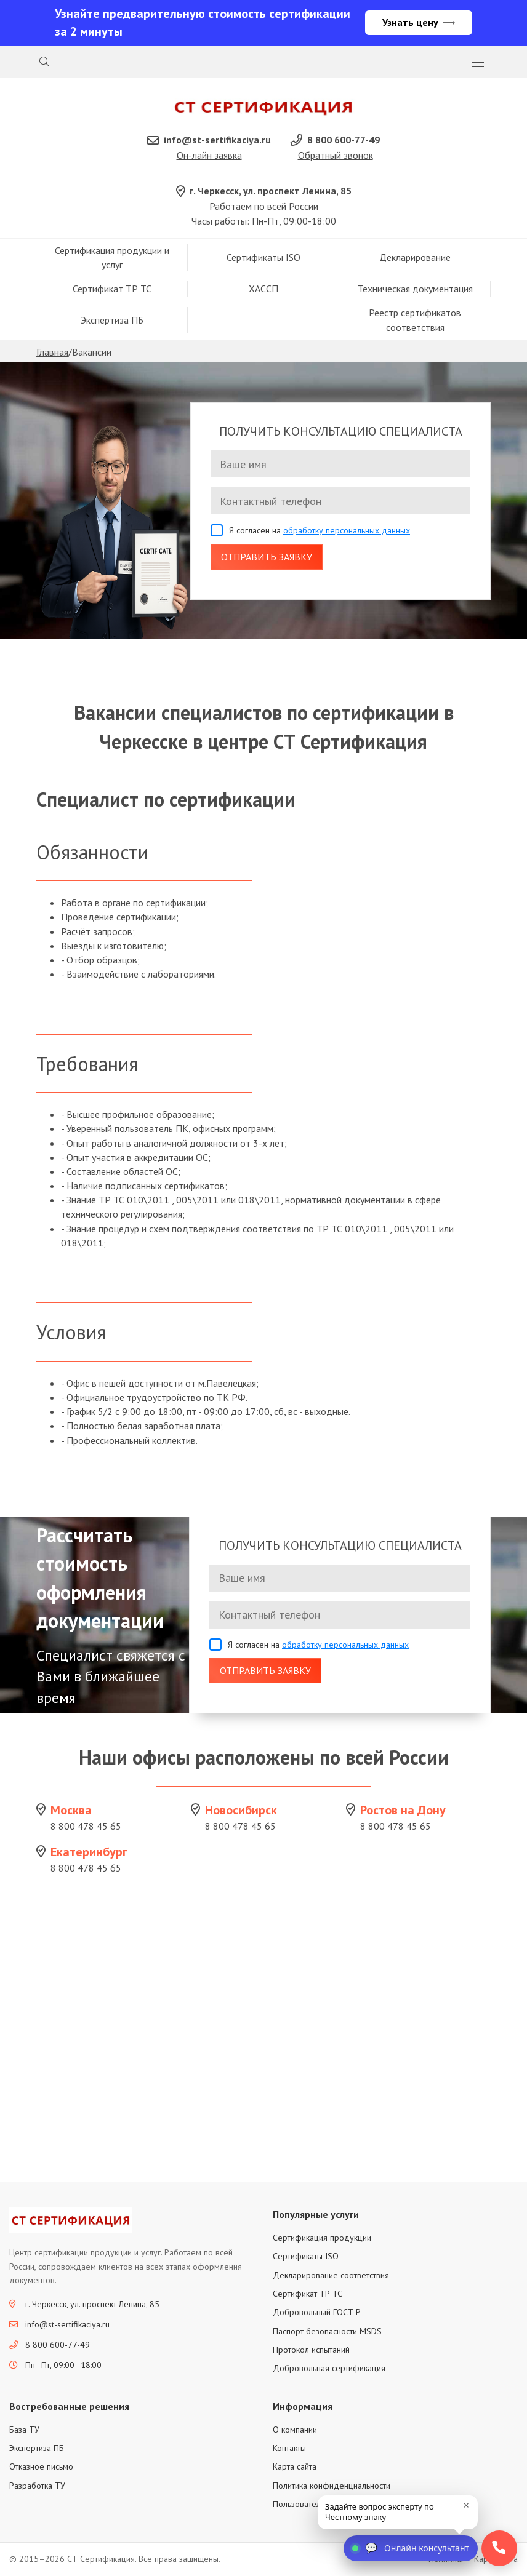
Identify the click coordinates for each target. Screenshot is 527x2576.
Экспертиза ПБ (112, 321)
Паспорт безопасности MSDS (327, 2331)
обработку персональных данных (346, 531)
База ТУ (24, 2430)
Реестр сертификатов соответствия (415, 321)
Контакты (289, 2449)
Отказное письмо (41, 2467)
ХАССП (263, 290)
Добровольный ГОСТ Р (317, 2313)
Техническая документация (415, 290)
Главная (52, 352)
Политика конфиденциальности (331, 2486)
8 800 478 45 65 (85, 1826)
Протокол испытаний (311, 2350)
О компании (295, 2430)
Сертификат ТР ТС (112, 290)
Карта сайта (294, 2467)
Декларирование (415, 258)
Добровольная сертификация (329, 2369)
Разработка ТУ (37, 2486)
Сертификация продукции (322, 2238)
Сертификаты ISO (263, 258)
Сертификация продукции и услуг (112, 258)
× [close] (466, 2505)
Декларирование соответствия (331, 2275)
